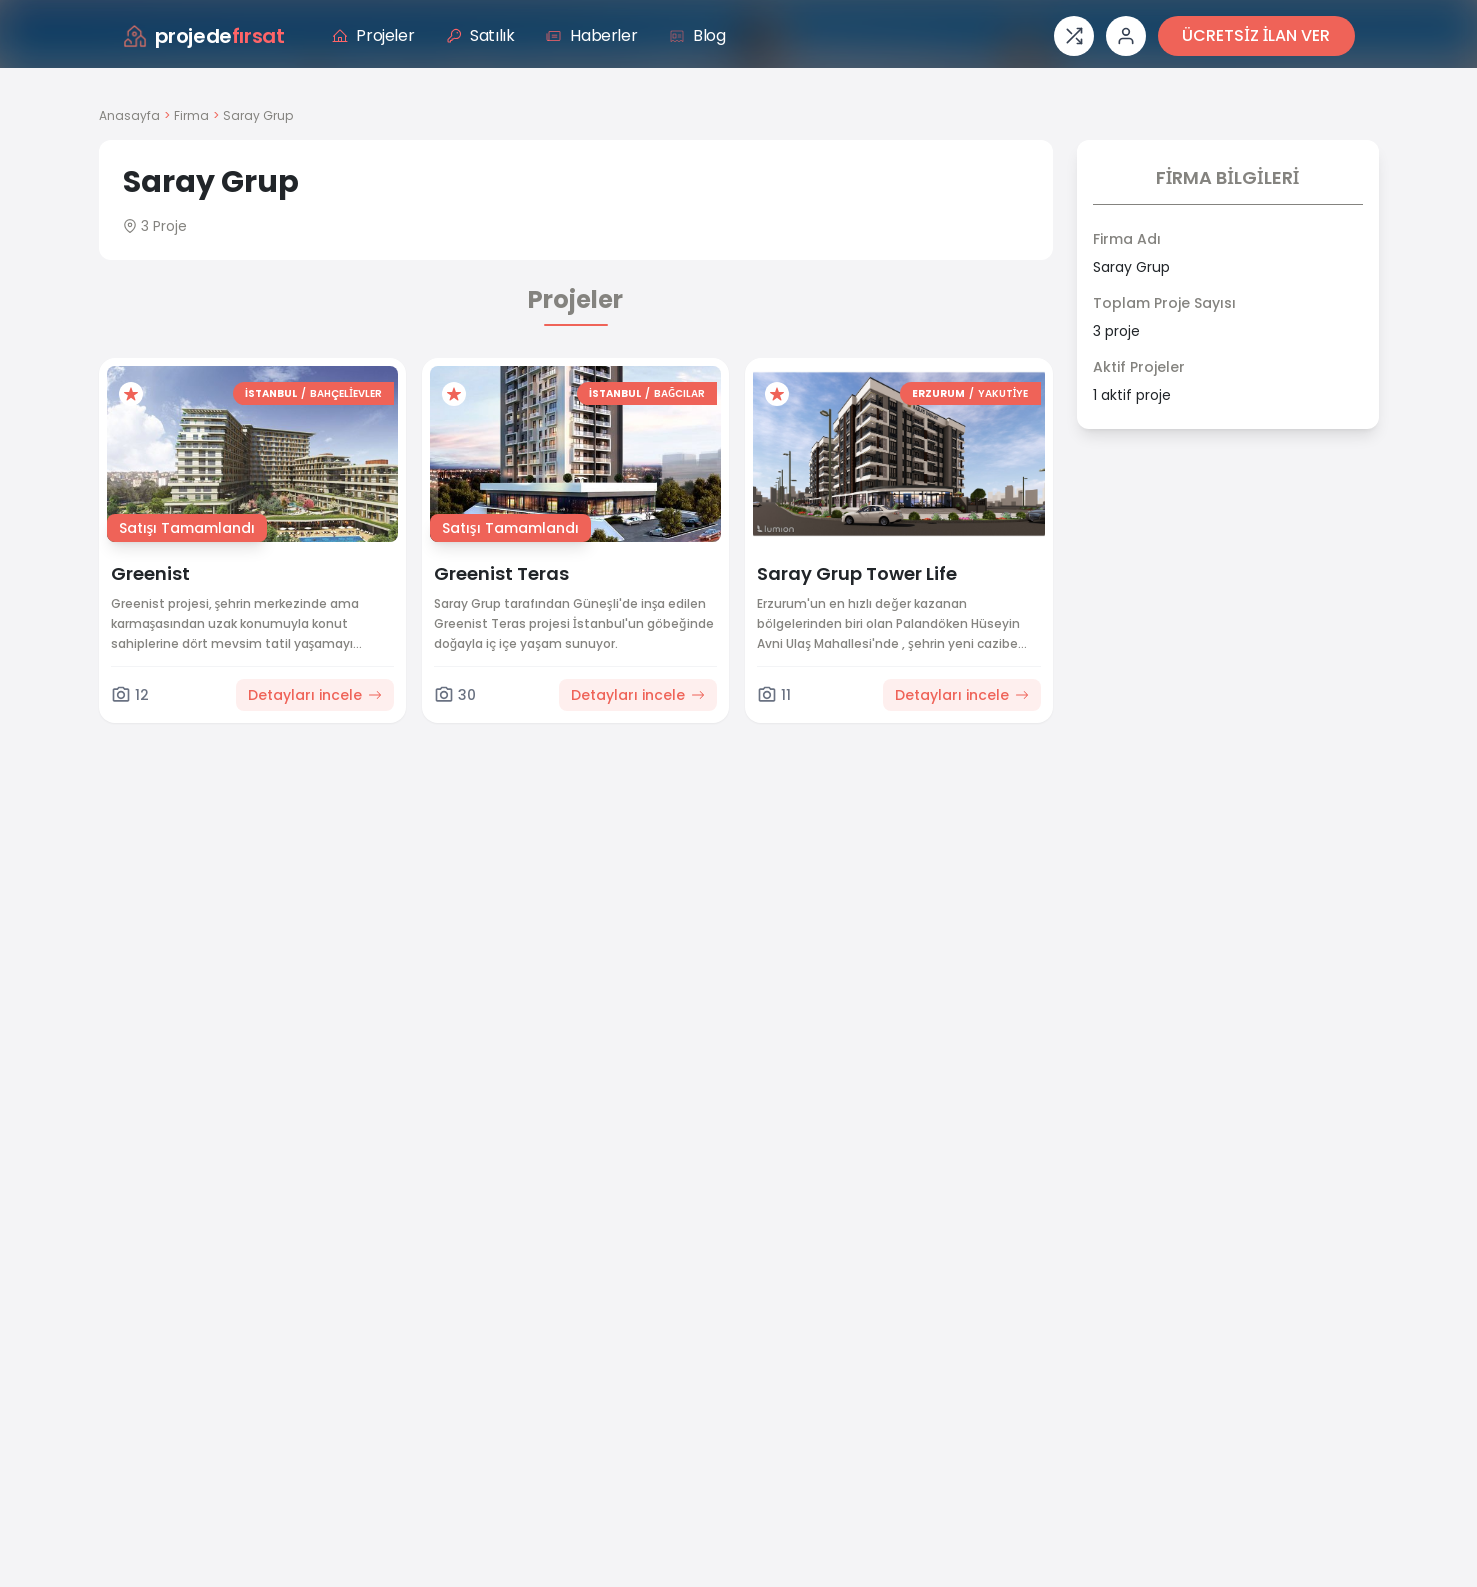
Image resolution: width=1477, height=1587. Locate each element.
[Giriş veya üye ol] (1126, 36)
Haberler (591, 35)
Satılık (480, 35)
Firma (191, 115)
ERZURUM (938, 393)
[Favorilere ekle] (131, 394)
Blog (697, 35)
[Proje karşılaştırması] (1074, 36)
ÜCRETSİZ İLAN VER (1256, 35)
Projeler (373, 35)
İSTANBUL (271, 393)
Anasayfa (129, 115)
